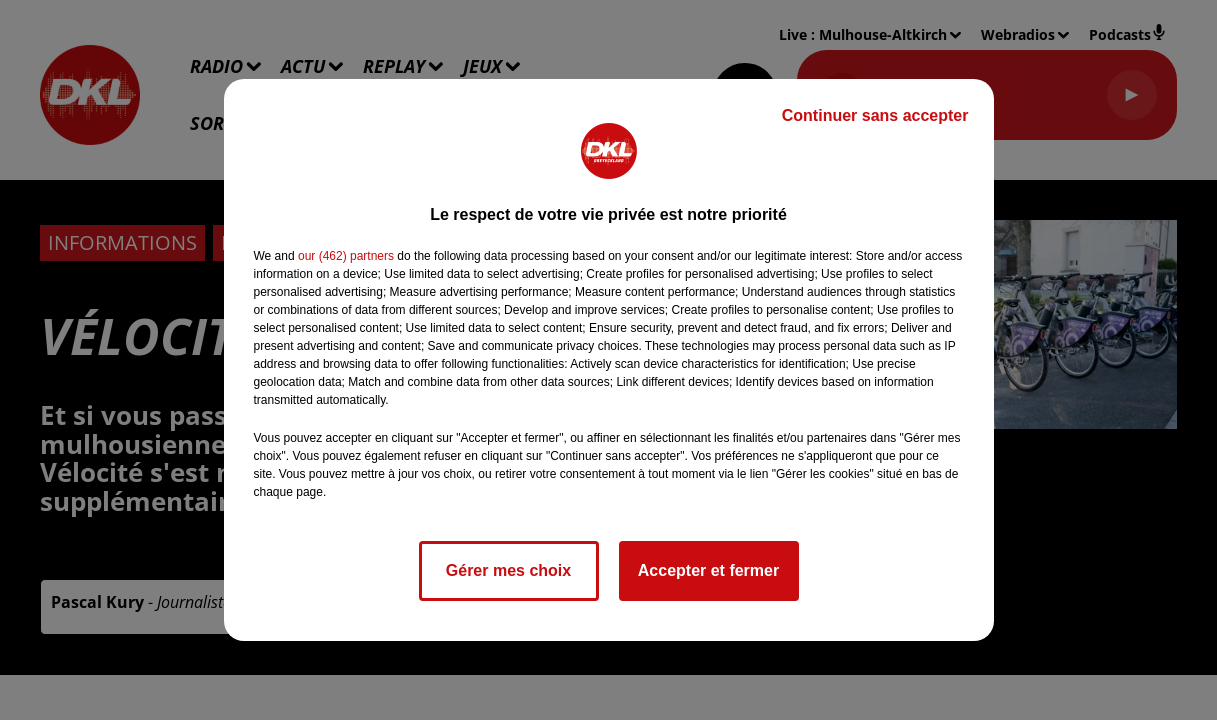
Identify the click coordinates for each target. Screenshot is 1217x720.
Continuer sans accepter (875, 115)
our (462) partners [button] (346, 256)
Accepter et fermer (708, 570)
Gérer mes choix (508, 570)
